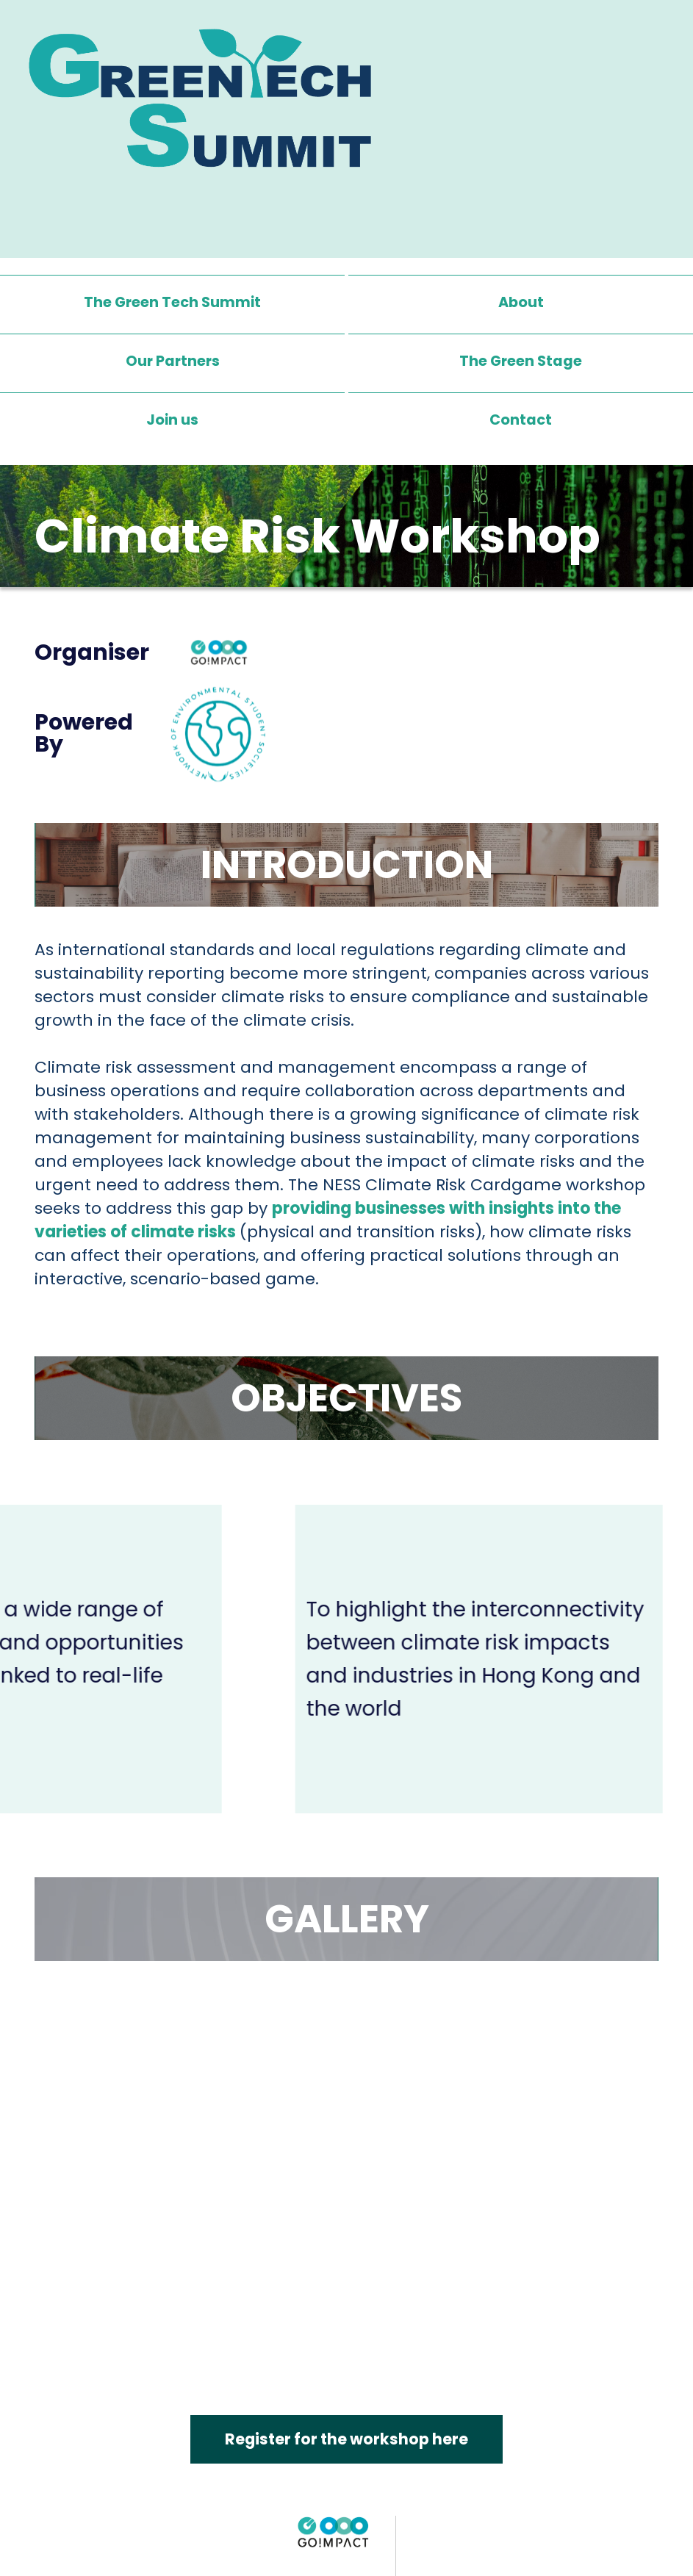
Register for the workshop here (346, 2439)
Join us (172, 420)
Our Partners (172, 361)
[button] (521, 361)
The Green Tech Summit (172, 302)
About (521, 302)
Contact (521, 420)
